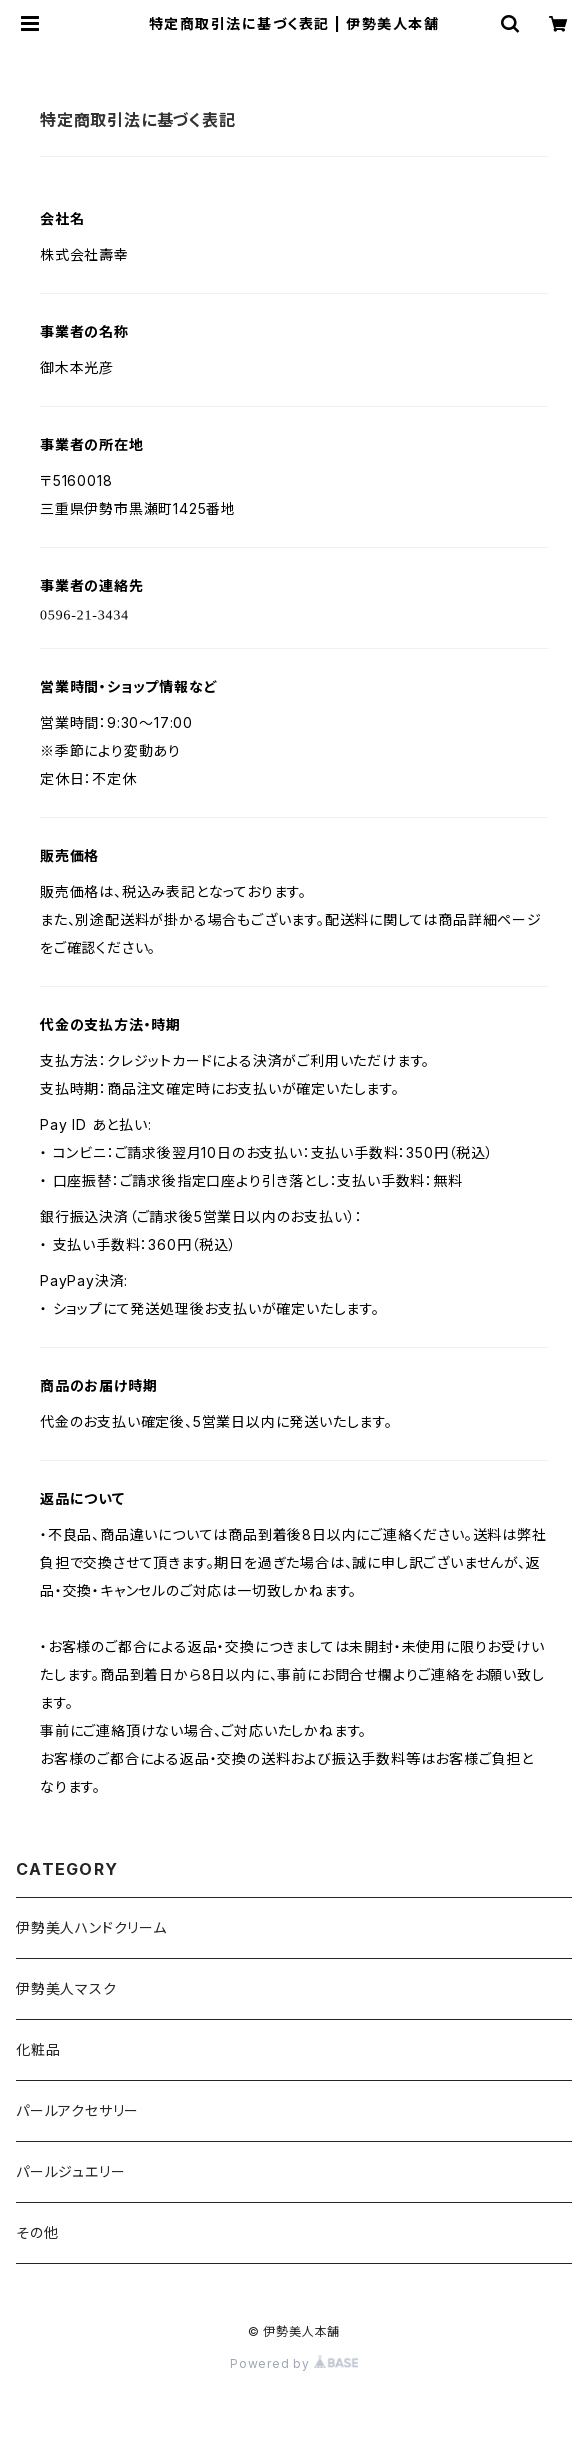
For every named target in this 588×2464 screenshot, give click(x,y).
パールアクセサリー (77, 2110)
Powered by (294, 2363)
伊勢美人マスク (66, 1988)
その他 (37, 2232)
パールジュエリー (70, 2171)
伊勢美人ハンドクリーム (91, 1927)
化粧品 (38, 2049)
